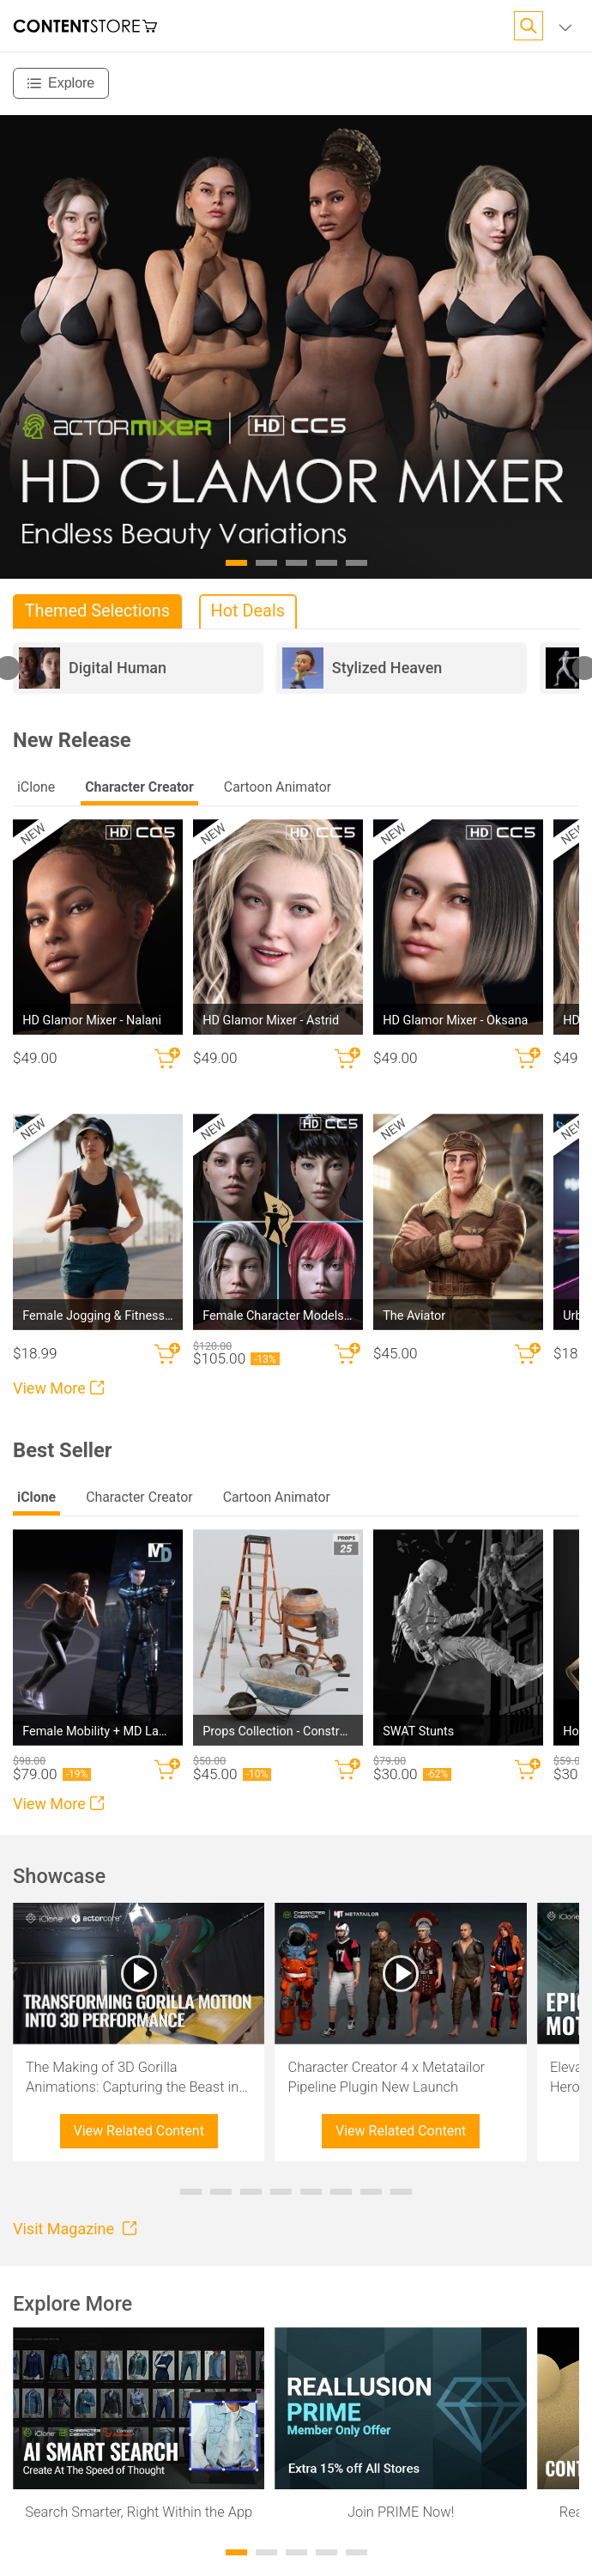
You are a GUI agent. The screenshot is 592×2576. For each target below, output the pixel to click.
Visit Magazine (74, 2229)
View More (58, 1388)
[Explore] (61, 83)
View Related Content (139, 2131)
